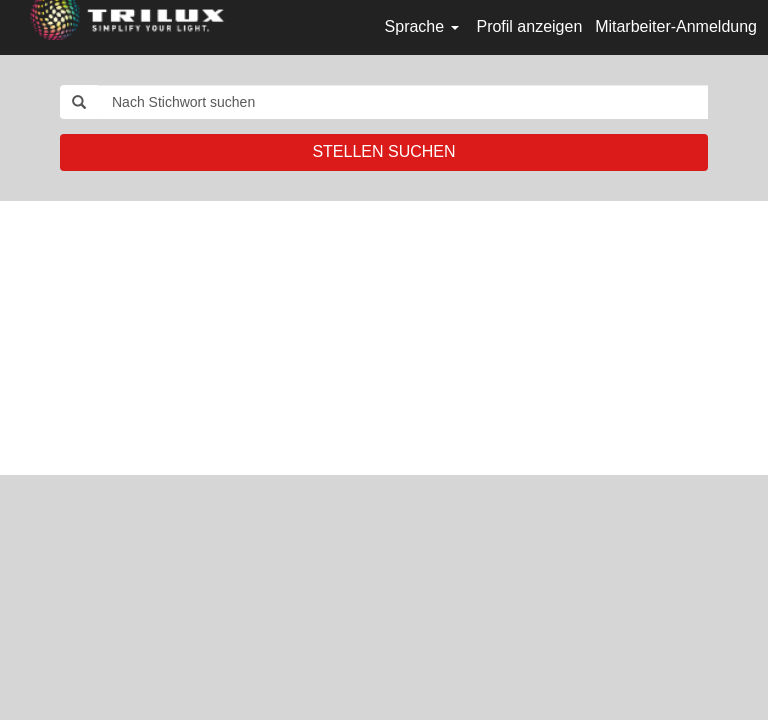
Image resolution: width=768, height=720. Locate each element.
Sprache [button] (422, 26)
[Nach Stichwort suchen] (403, 102)
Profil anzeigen (529, 26)
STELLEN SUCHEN (383, 151)
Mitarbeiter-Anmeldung (676, 26)
